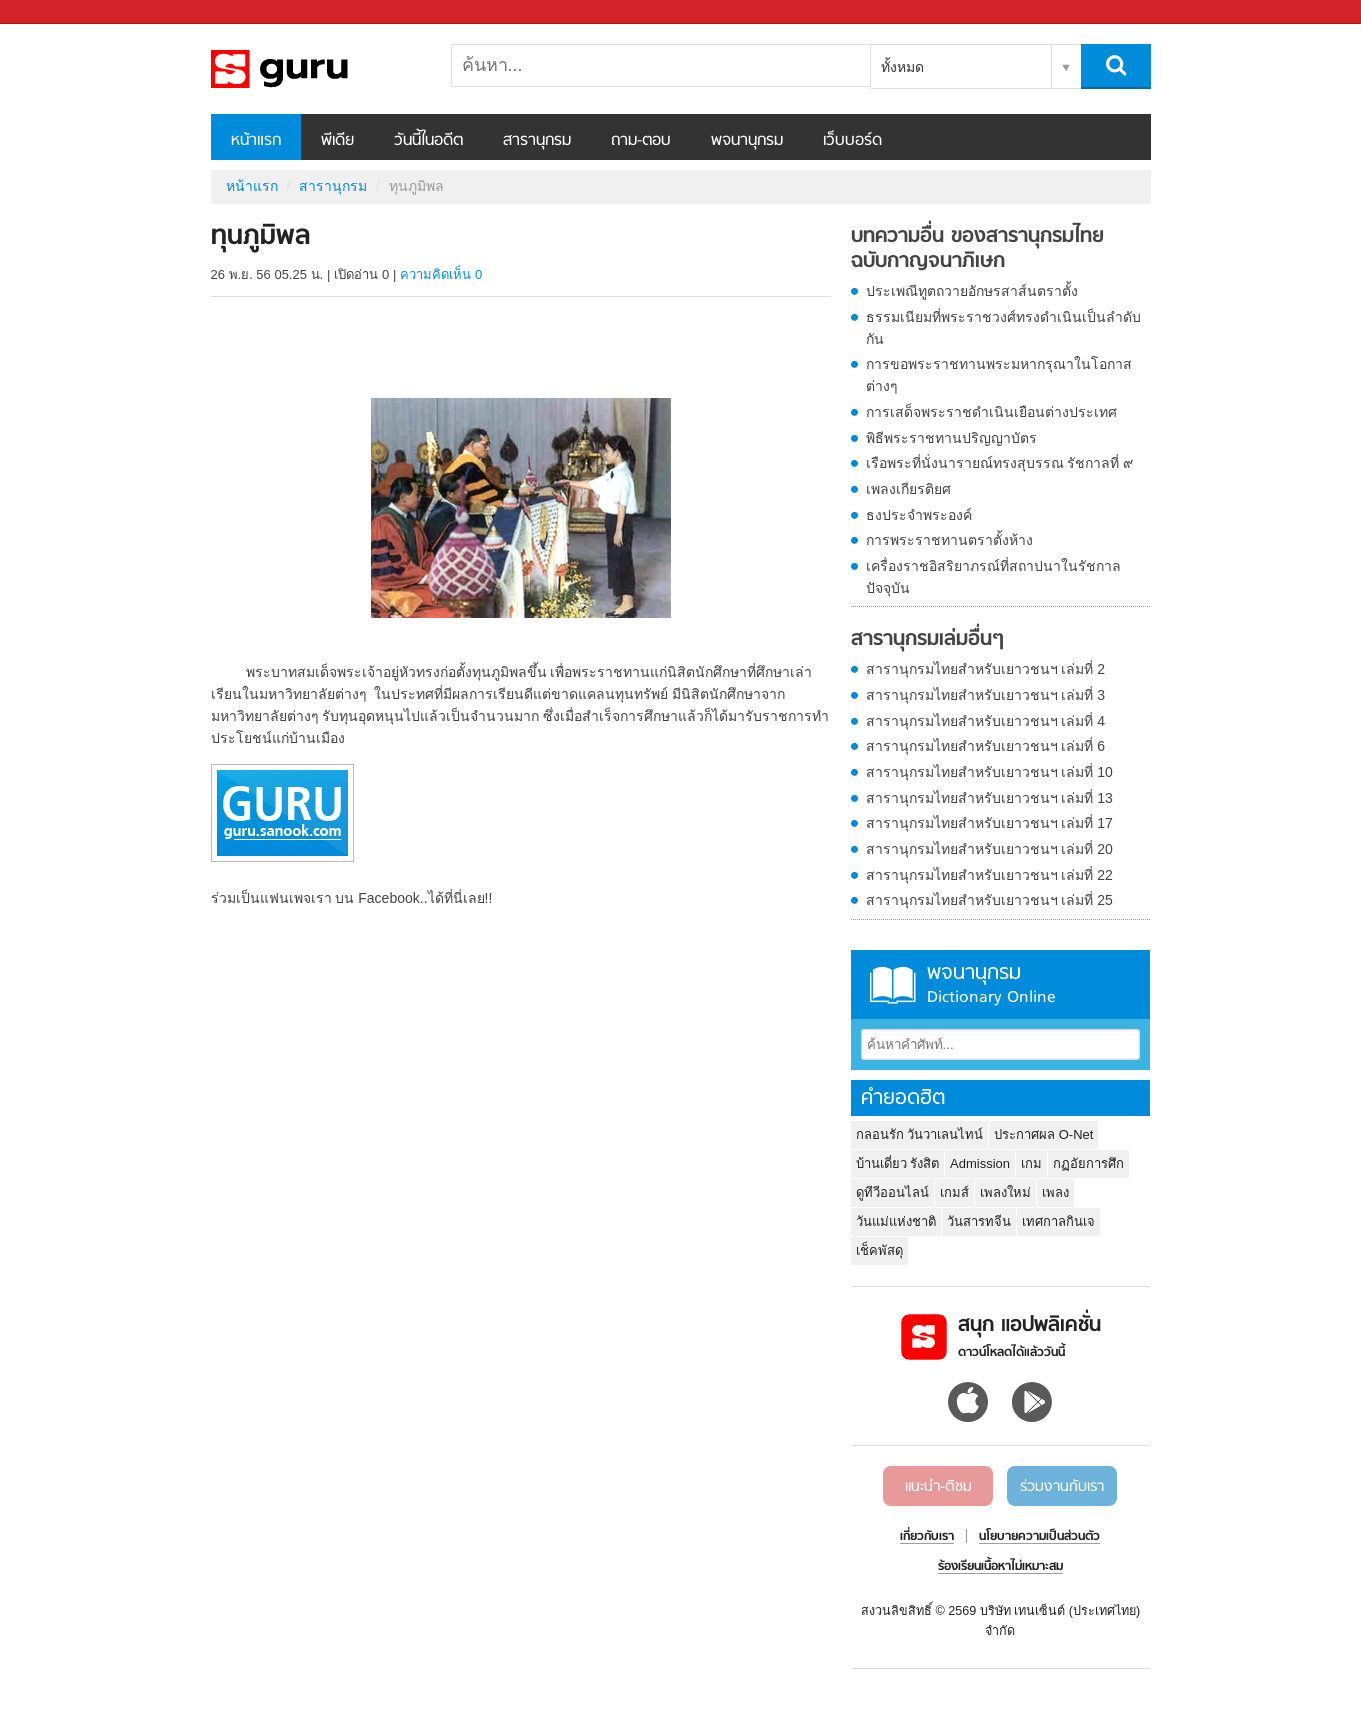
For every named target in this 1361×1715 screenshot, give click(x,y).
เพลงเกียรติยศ (908, 489)
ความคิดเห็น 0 (441, 274)
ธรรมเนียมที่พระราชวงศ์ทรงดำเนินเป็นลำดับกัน (1003, 328)
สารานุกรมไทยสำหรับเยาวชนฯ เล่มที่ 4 (986, 721)
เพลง (1055, 1192)
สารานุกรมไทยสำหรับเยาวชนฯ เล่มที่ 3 (986, 695)
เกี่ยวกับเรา (927, 1537)
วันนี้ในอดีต (428, 141)
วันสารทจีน (979, 1221)
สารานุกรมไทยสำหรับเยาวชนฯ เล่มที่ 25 (989, 900)
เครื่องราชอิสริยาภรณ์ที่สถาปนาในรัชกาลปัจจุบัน (993, 577)
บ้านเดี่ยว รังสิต (898, 1163)
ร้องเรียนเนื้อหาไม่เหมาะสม (1000, 1567)
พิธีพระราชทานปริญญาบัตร (951, 438)
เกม (1031, 1163)
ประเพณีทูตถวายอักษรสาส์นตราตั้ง (972, 291)
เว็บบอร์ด (852, 141)
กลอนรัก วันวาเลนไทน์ (920, 1134)
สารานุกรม (537, 141)
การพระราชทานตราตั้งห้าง (949, 540)
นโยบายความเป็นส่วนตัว (1039, 1537)
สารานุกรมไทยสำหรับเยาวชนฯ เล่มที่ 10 (989, 772)
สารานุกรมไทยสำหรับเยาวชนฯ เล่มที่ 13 (989, 798)
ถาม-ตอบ (641, 141)
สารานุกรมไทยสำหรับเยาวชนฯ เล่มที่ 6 (986, 746)
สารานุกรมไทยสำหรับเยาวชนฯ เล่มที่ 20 (989, 849)
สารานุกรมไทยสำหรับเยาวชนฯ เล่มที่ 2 (986, 669)
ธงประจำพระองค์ (919, 515)
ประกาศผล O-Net (1043, 1134)
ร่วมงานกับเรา (1062, 1487)
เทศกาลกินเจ (1058, 1221)
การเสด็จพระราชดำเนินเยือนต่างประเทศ (991, 412)
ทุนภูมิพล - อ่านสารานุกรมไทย (316, 69)
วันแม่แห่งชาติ (896, 1221)
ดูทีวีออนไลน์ (892, 1192)
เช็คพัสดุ (879, 1250)
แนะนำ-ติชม (938, 1487)
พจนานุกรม (747, 141)
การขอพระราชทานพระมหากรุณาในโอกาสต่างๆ (999, 375)
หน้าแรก (256, 141)
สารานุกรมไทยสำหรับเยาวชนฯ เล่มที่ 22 (989, 875)
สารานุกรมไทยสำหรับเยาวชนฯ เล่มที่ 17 (989, 823)
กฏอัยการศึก (1088, 1163)
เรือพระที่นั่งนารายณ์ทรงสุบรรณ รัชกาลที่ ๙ (1000, 463)
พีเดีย (337, 141)
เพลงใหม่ (1005, 1192)
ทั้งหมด (902, 67)
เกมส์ (954, 1192)
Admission (980, 1163)
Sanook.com (60, 12)
